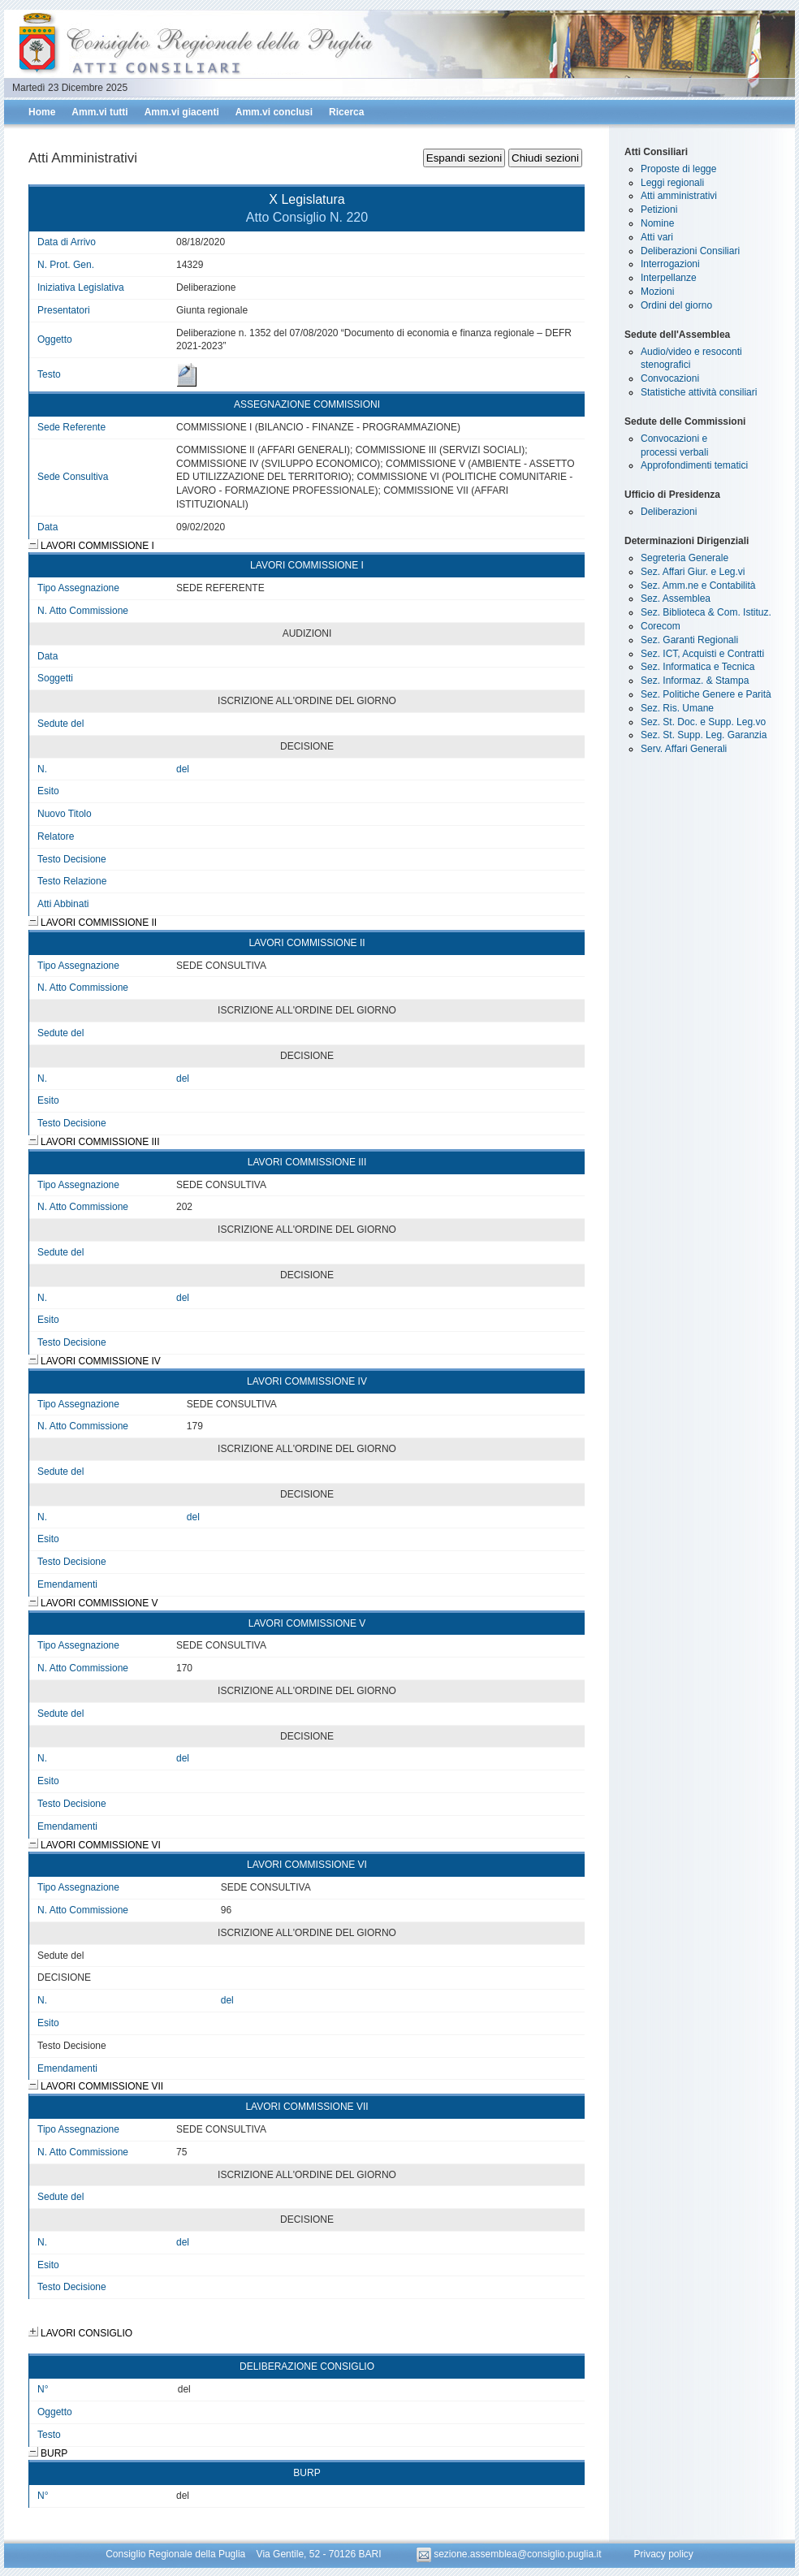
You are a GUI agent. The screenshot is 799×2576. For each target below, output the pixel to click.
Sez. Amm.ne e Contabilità (698, 585)
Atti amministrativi (679, 195)
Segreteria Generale (684, 558)
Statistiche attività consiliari (699, 392)
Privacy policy (663, 2554)
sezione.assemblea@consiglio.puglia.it (510, 2554)
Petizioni (659, 209)
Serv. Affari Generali (684, 748)
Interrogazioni (670, 264)
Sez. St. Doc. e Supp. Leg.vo (703, 722)
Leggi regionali (672, 182)
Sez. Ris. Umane (677, 708)
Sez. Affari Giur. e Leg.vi (693, 571)
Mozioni (657, 291)
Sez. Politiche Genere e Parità (706, 694)
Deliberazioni (669, 511)
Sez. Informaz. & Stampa (695, 680)
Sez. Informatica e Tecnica (698, 666)
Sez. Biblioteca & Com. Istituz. (706, 612)
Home (41, 112)
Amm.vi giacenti (182, 112)
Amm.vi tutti (99, 112)
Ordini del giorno (676, 305)
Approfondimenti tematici (694, 465)
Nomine (657, 223)
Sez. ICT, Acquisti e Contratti (702, 653)
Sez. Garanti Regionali (689, 640)
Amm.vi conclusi (274, 112)
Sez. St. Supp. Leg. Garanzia (704, 735)
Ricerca (346, 112)
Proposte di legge (678, 169)
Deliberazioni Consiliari (690, 251)
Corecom (660, 626)
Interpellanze (669, 277)
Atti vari (657, 237)
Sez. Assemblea (675, 598)
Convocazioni (670, 378)
